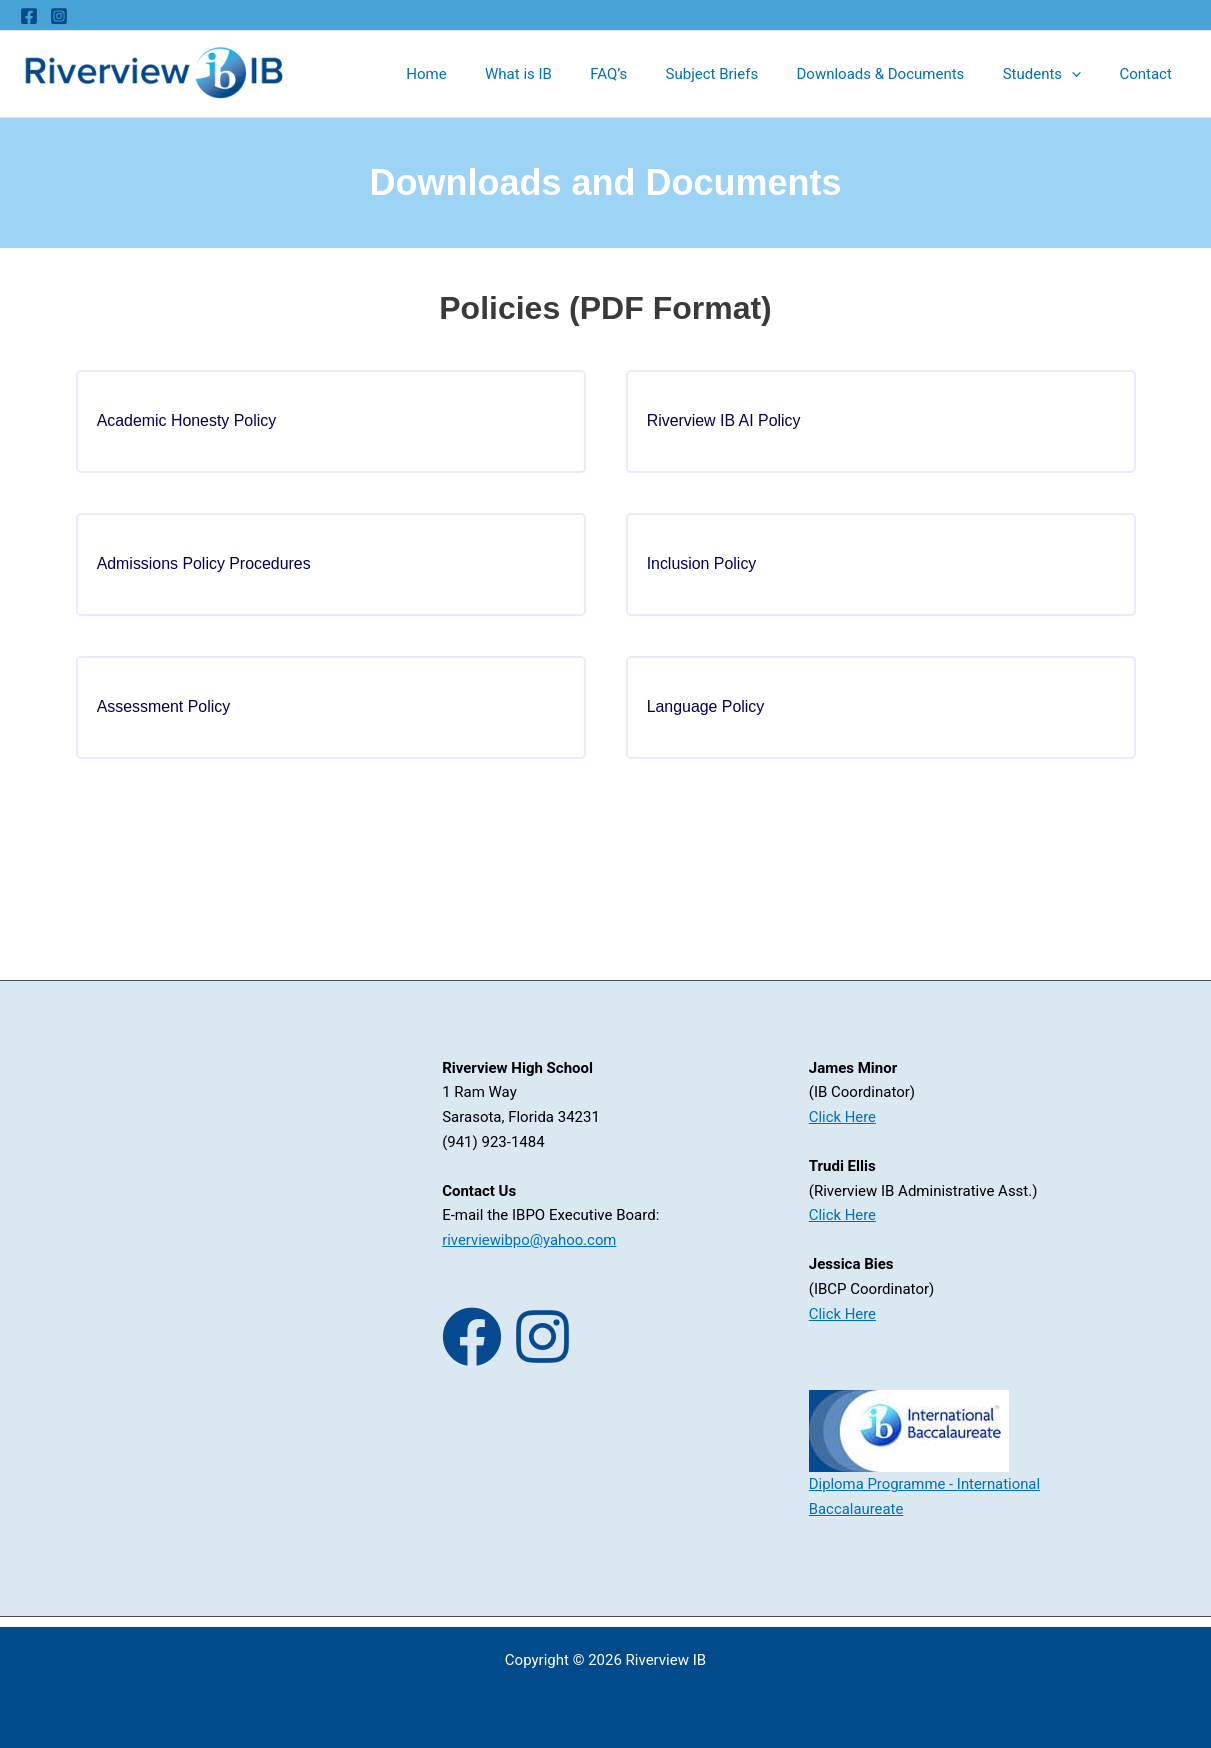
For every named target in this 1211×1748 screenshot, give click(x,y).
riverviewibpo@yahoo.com (530, 1251)
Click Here (843, 1128)
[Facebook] (29, 16)
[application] (1084, 74)
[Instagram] (59, 16)
